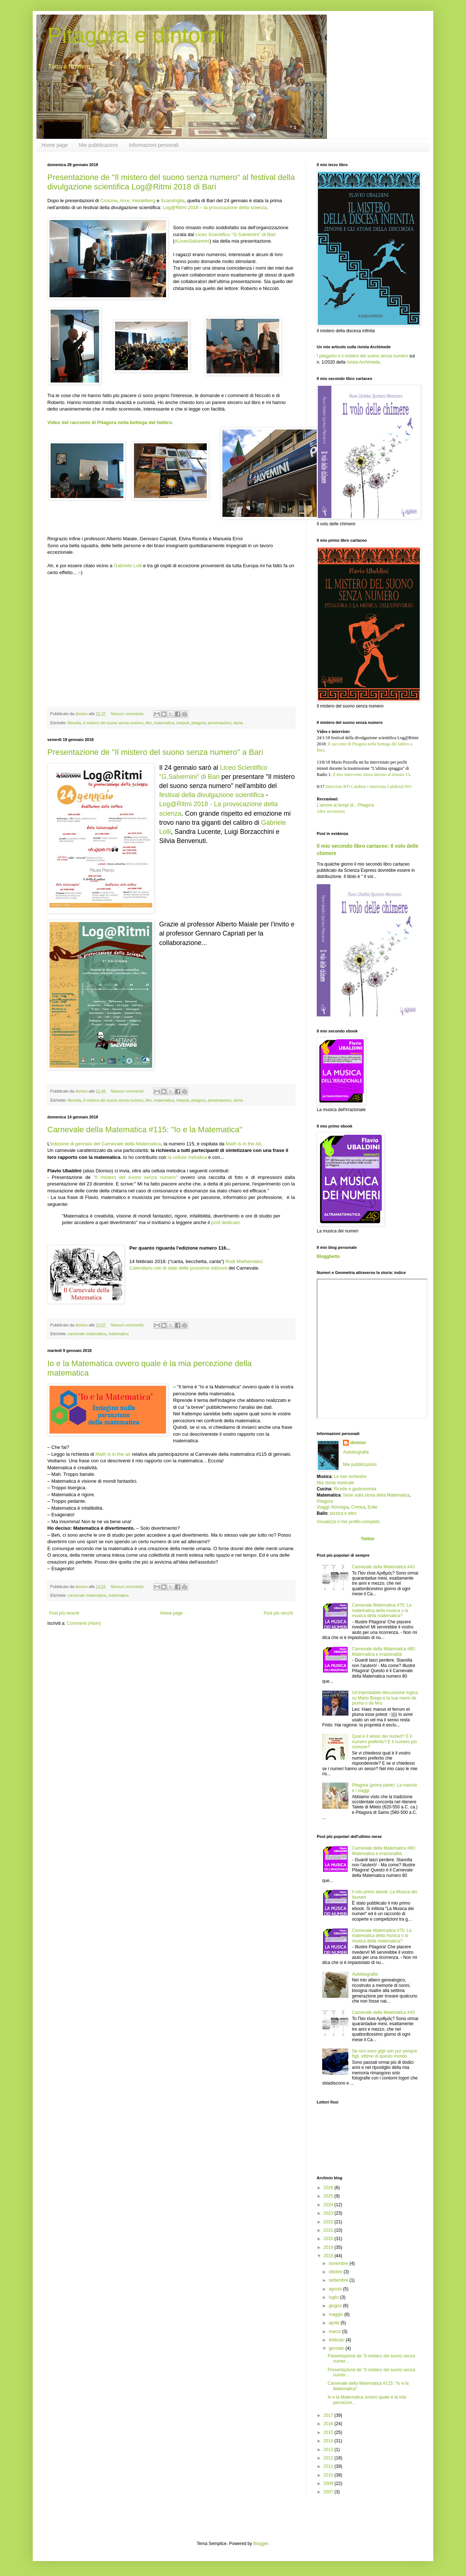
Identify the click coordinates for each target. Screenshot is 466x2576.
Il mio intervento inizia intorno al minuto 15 (371, 774)
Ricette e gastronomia (355, 1488)
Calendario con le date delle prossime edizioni (178, 1268)
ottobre (336, 2271)
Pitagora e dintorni (136, 35)
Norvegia (340, 1507)
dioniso (358, 1442)
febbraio (337, 2339)
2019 (329, 2247)
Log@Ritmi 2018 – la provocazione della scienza (214, 207)
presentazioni (219, 723)
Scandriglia (173, 200)
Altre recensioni (331, 811)
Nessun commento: (128, 713)
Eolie (373, 1507)
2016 (329, 2423)
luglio (334, 2297)
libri (149, 723)
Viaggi (323, 1507)
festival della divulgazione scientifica (211, 795)
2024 (329, 2204)
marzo (335, 2331)
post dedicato (225, 1222)
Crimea (358, 1507)
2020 (329, 2238)
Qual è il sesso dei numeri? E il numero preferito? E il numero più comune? (384, 1741)
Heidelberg (143, 200)
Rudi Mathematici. (244, 1261)
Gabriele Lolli (128, 565)
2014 (329, 2440)
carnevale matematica (87, 1334)
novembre (339, 2263)
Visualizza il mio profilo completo (348, 1521)
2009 (329, 2483)
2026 (329, 2187)
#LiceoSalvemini (192, 241)
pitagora (198, 723)
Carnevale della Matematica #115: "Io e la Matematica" (144, 1129)
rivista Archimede (363, 362)
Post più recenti (64, 1613)
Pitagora (325, 1501)
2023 (329, 2213)
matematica (164, 723)
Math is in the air (113, 1454)
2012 (329, 2458)
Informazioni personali (154, 145)
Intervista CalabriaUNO (390, 786)
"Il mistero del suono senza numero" (136, 1177)
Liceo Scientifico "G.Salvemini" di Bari (236, 234)
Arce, (125, 200)
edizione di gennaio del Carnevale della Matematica (106, 1143)
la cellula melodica (187, 1157)
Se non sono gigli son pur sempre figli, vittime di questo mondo (384, 2053)
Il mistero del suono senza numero (113, 723)
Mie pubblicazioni (98, 145)
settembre (339, 2280)
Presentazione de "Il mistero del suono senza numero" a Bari (155, 752)
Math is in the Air (243, 1143)
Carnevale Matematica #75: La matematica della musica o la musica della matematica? (381, 1610)
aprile (335, 2322)
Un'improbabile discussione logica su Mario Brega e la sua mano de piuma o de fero (385, 1698)
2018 (329, 2255)
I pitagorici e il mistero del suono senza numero (362, 355)
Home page (55, 145)
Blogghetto (328, 1256)
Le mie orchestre (350, 1476)
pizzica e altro (343, 1513)
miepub (182, 723)
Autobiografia (356, 1452)
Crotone (108, 200)
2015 (329, 2432)
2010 (329, 2475)
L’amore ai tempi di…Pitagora (345, 805)
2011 (329, 2466)
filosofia (74, 723)
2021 (329, 2230)
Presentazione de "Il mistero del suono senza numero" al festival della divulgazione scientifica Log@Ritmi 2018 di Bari (171, 182)
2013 (329, 2449)
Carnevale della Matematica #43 (383, 1566)
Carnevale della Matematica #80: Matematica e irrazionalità (384, 1651)
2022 (329, 2221)
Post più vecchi (278, 1613)
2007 (329, 2491)
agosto (336, 2288)
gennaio (337, 2348)
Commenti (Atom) (84, 1623)
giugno (336, 2305)
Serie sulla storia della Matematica (376, 1495)
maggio (336, 2314)
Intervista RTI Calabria (345, 786)
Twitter (368, 1538)
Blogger (260, 2543)
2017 (329, 2415)
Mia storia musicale (335, 1482)
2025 (329, 2196)
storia (238, 723)
